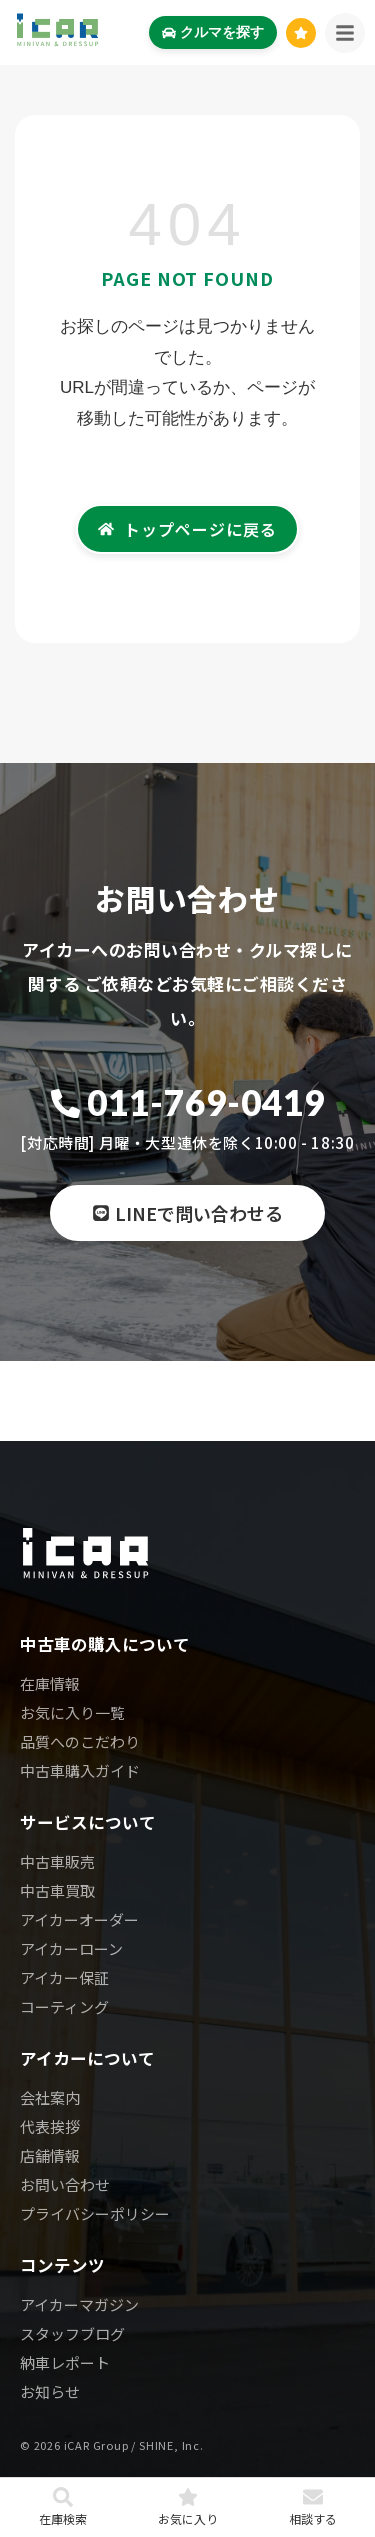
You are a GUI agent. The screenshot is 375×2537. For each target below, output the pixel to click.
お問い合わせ (65, 2184)
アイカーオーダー (79, 1919)
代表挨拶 (50, 2126)
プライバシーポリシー (95, 2213)
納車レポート (65, 2362)
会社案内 (50, 2097)
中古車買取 (57, 1890)
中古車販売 (57, 1861)
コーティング (64, 2006)
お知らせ (50, 2391)
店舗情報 (50, 2155)
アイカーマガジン (79, 2304)
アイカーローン (71, 1948)
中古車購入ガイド (80, 1770)
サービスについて (88, 1822)
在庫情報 (50, 1683)
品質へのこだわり (80, 1741)
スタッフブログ (72, 2333)
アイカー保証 (64, 1977)
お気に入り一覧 (72, 1712)
